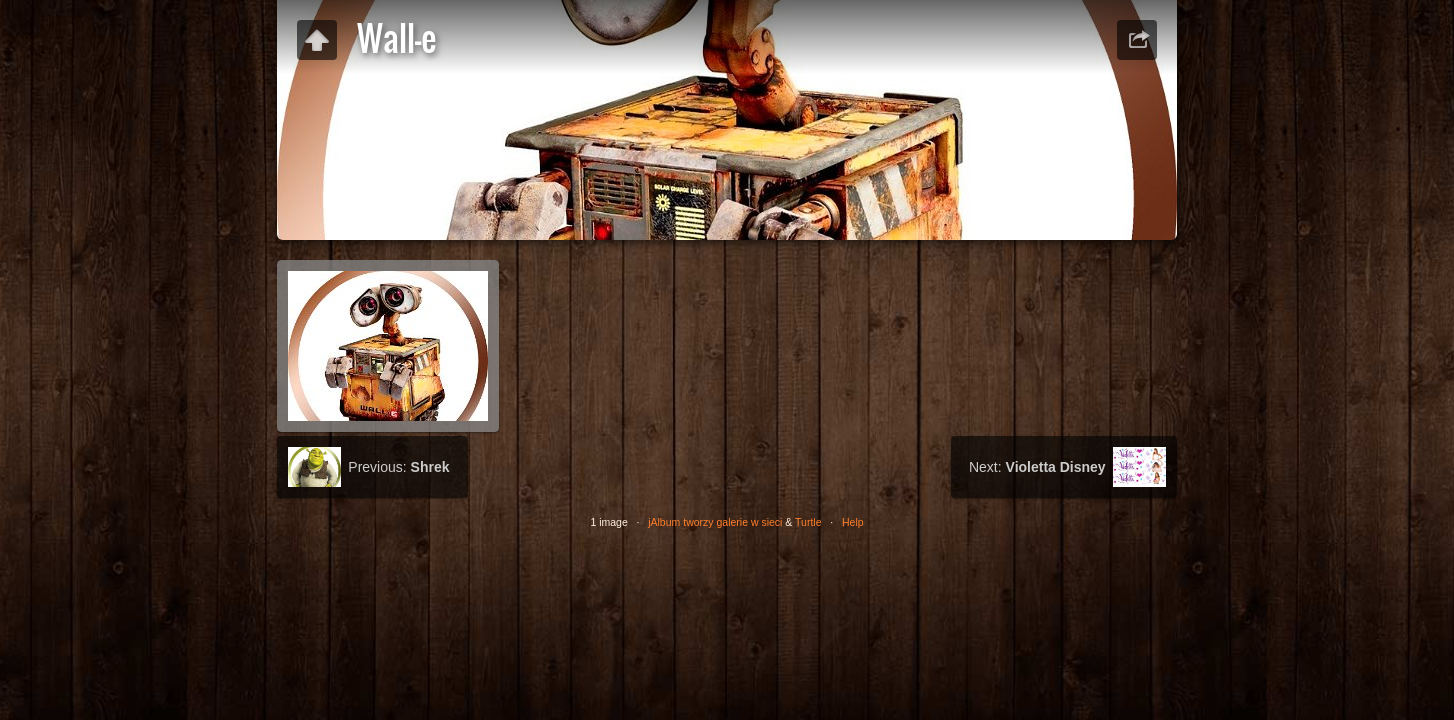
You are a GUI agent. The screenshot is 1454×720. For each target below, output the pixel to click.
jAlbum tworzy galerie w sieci (715, 522)
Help (853, 522)
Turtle (808, 522)
